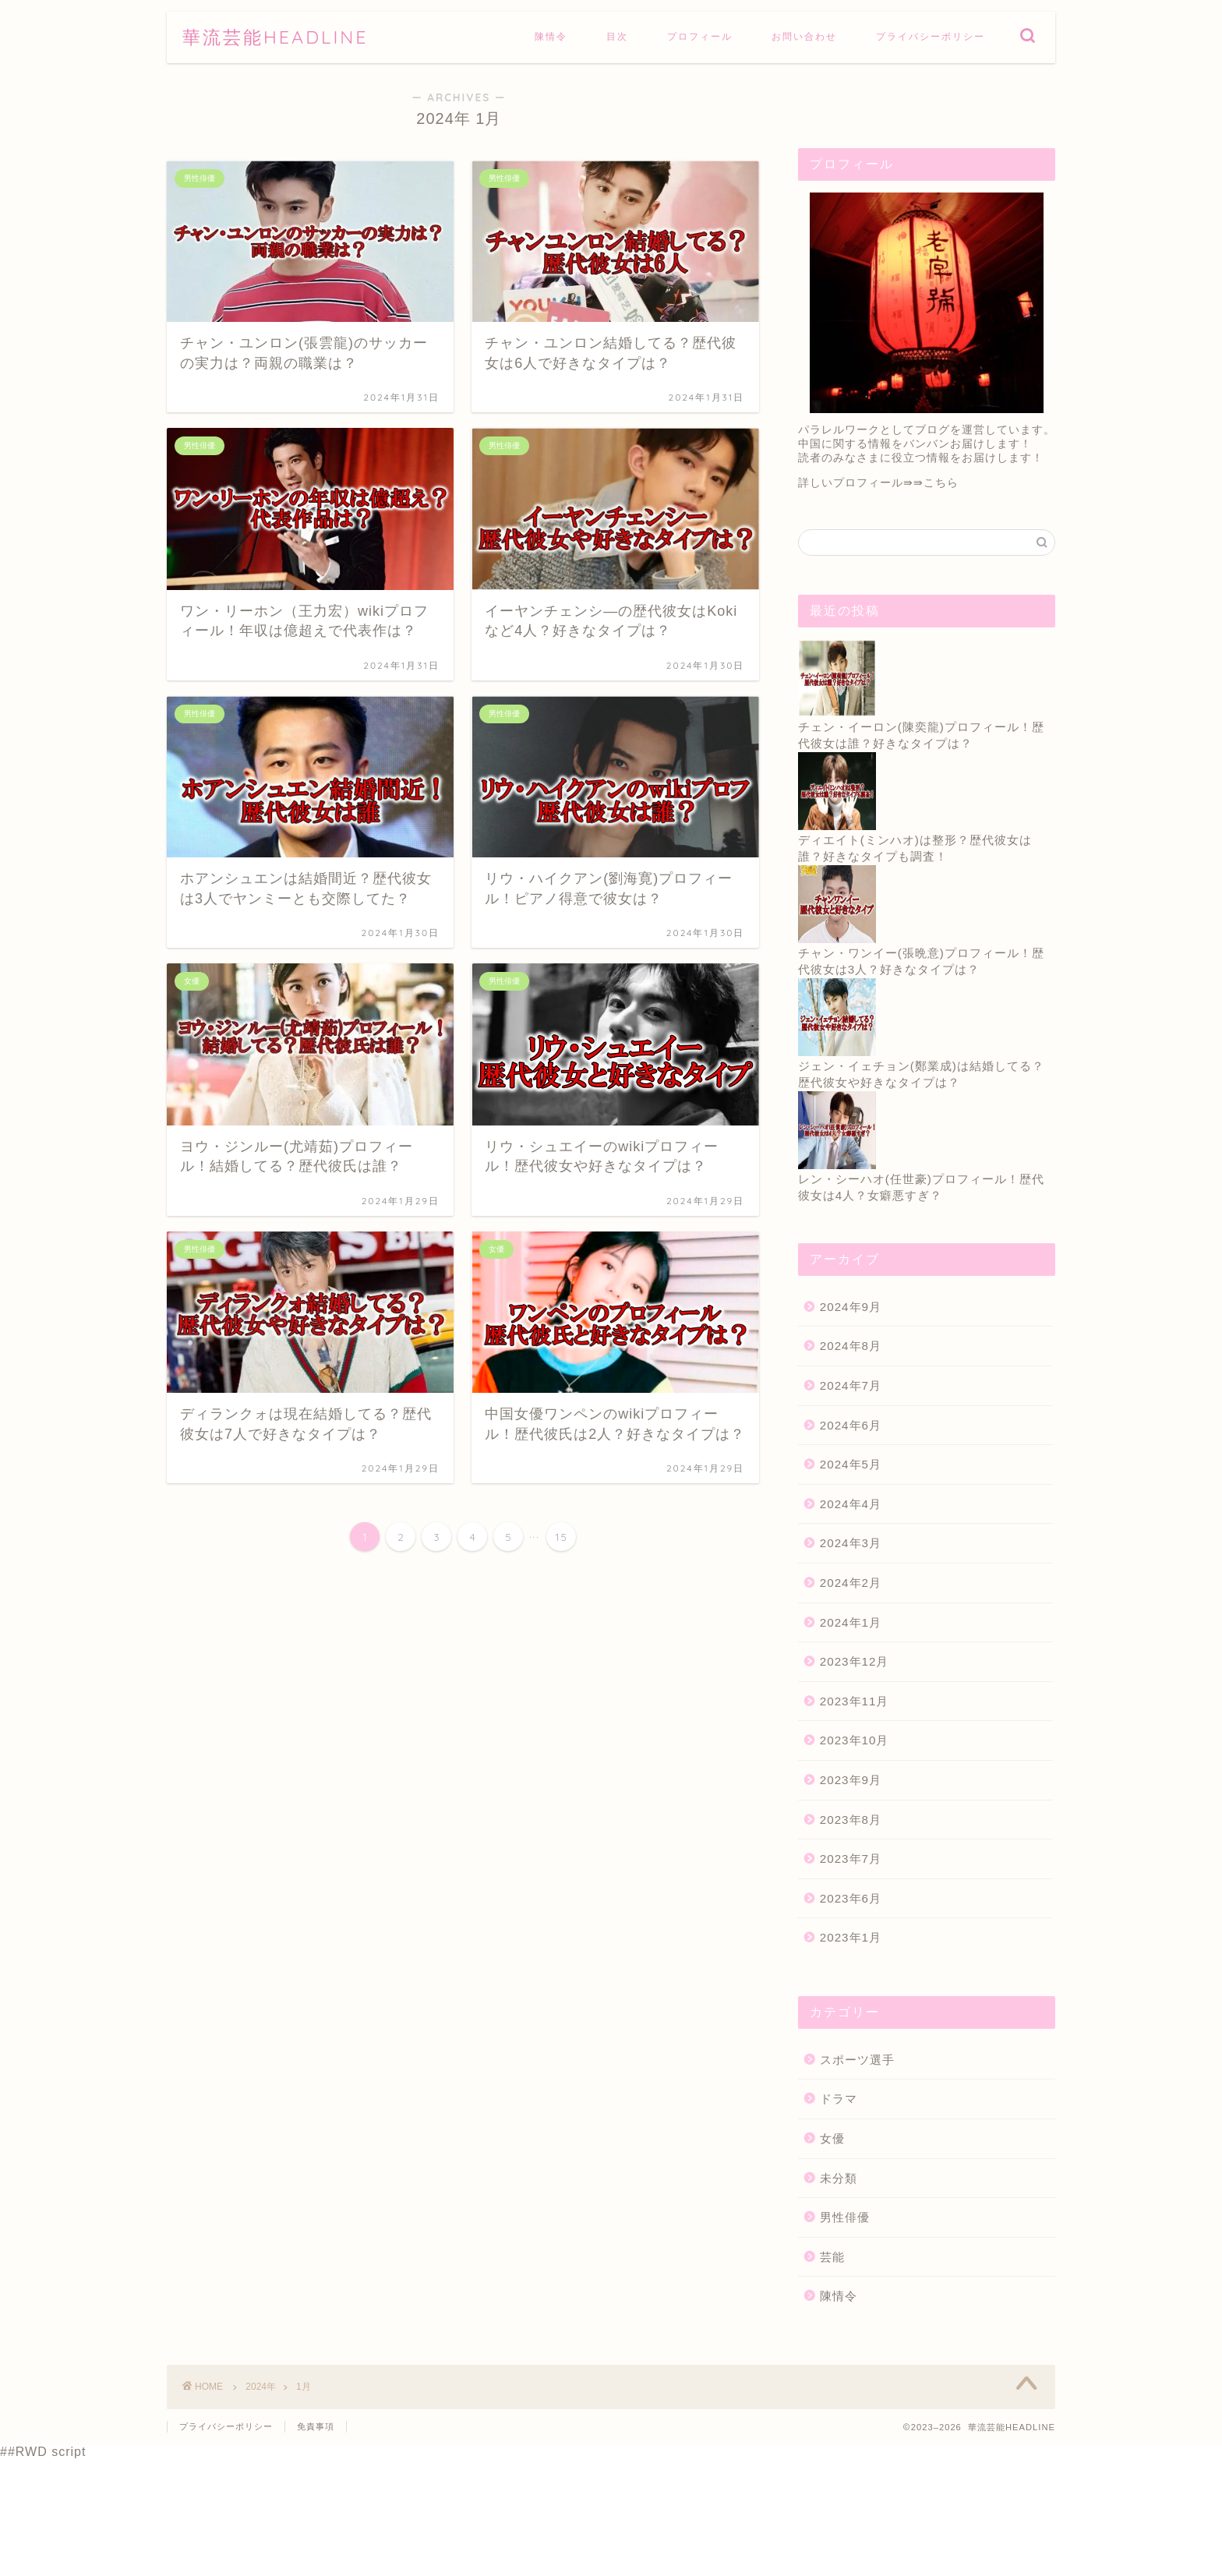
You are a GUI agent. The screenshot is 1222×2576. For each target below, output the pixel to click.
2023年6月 (850, 1898)
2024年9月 (850, 1306)
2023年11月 (854, 1701)
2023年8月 (850, 1819)
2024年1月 (850, 1622)
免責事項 (315, 2426)
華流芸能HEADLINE (275, 37)
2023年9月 (850, 1779)
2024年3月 (850, 1542)
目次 (617, 36)
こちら (941, 483)
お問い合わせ (804, 36)
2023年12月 (854, 1661)
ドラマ (838, 2098)
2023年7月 (850, 1858)
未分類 (838, 2178)
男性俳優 (845, 2217)
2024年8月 (850, 1345)
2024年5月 (850, 1464)
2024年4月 (850, 1504)
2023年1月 (850, 1937)
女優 (832, 2138)
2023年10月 (854, 1740)
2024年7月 (850, 1385)
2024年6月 (850, 1425)
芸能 (832, 2256)
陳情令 (551, 36)
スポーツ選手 (857, 2059)
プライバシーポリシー (930, 36)
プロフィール (700, 36)
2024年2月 (850, 1582)
